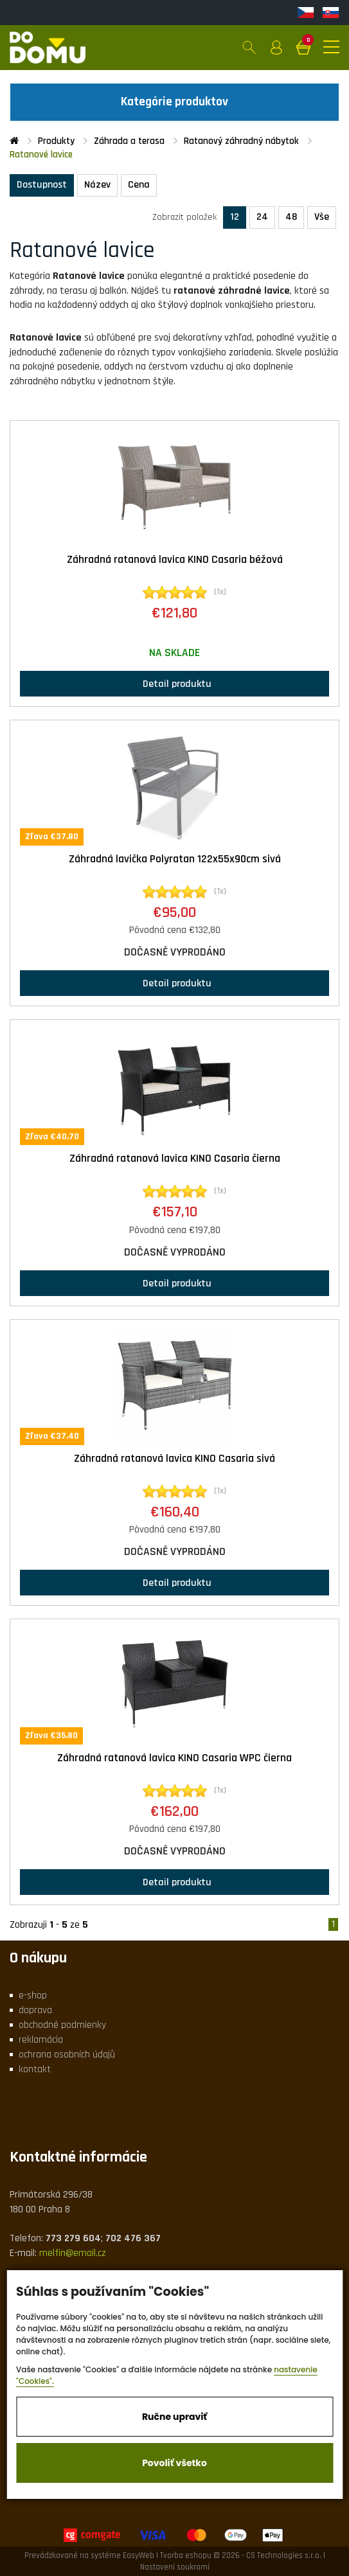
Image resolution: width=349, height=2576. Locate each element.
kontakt (35, 2069)
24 (262, 217)
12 (234, 217)
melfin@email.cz (72, 2253)
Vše (321, 217)
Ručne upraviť (174, 2416)
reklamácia (41, 2040)
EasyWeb (138, 2555)
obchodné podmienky (62, 2025)
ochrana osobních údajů (67, 2054)
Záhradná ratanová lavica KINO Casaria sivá (174, 1459)
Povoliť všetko (174, 2462)
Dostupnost (42, 184)
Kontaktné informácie (78, 2157)
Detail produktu (174, 683)
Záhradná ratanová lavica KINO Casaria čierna (174, 1158)
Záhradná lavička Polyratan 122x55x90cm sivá (175, 859)
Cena (139, 184)
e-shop (33, 1995)
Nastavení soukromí (175, 2567)
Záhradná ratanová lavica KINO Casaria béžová (175, 560)
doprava (35, 2010)
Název (97, 184)
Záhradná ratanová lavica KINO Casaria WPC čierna (174, 1758)
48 (291, 217)
